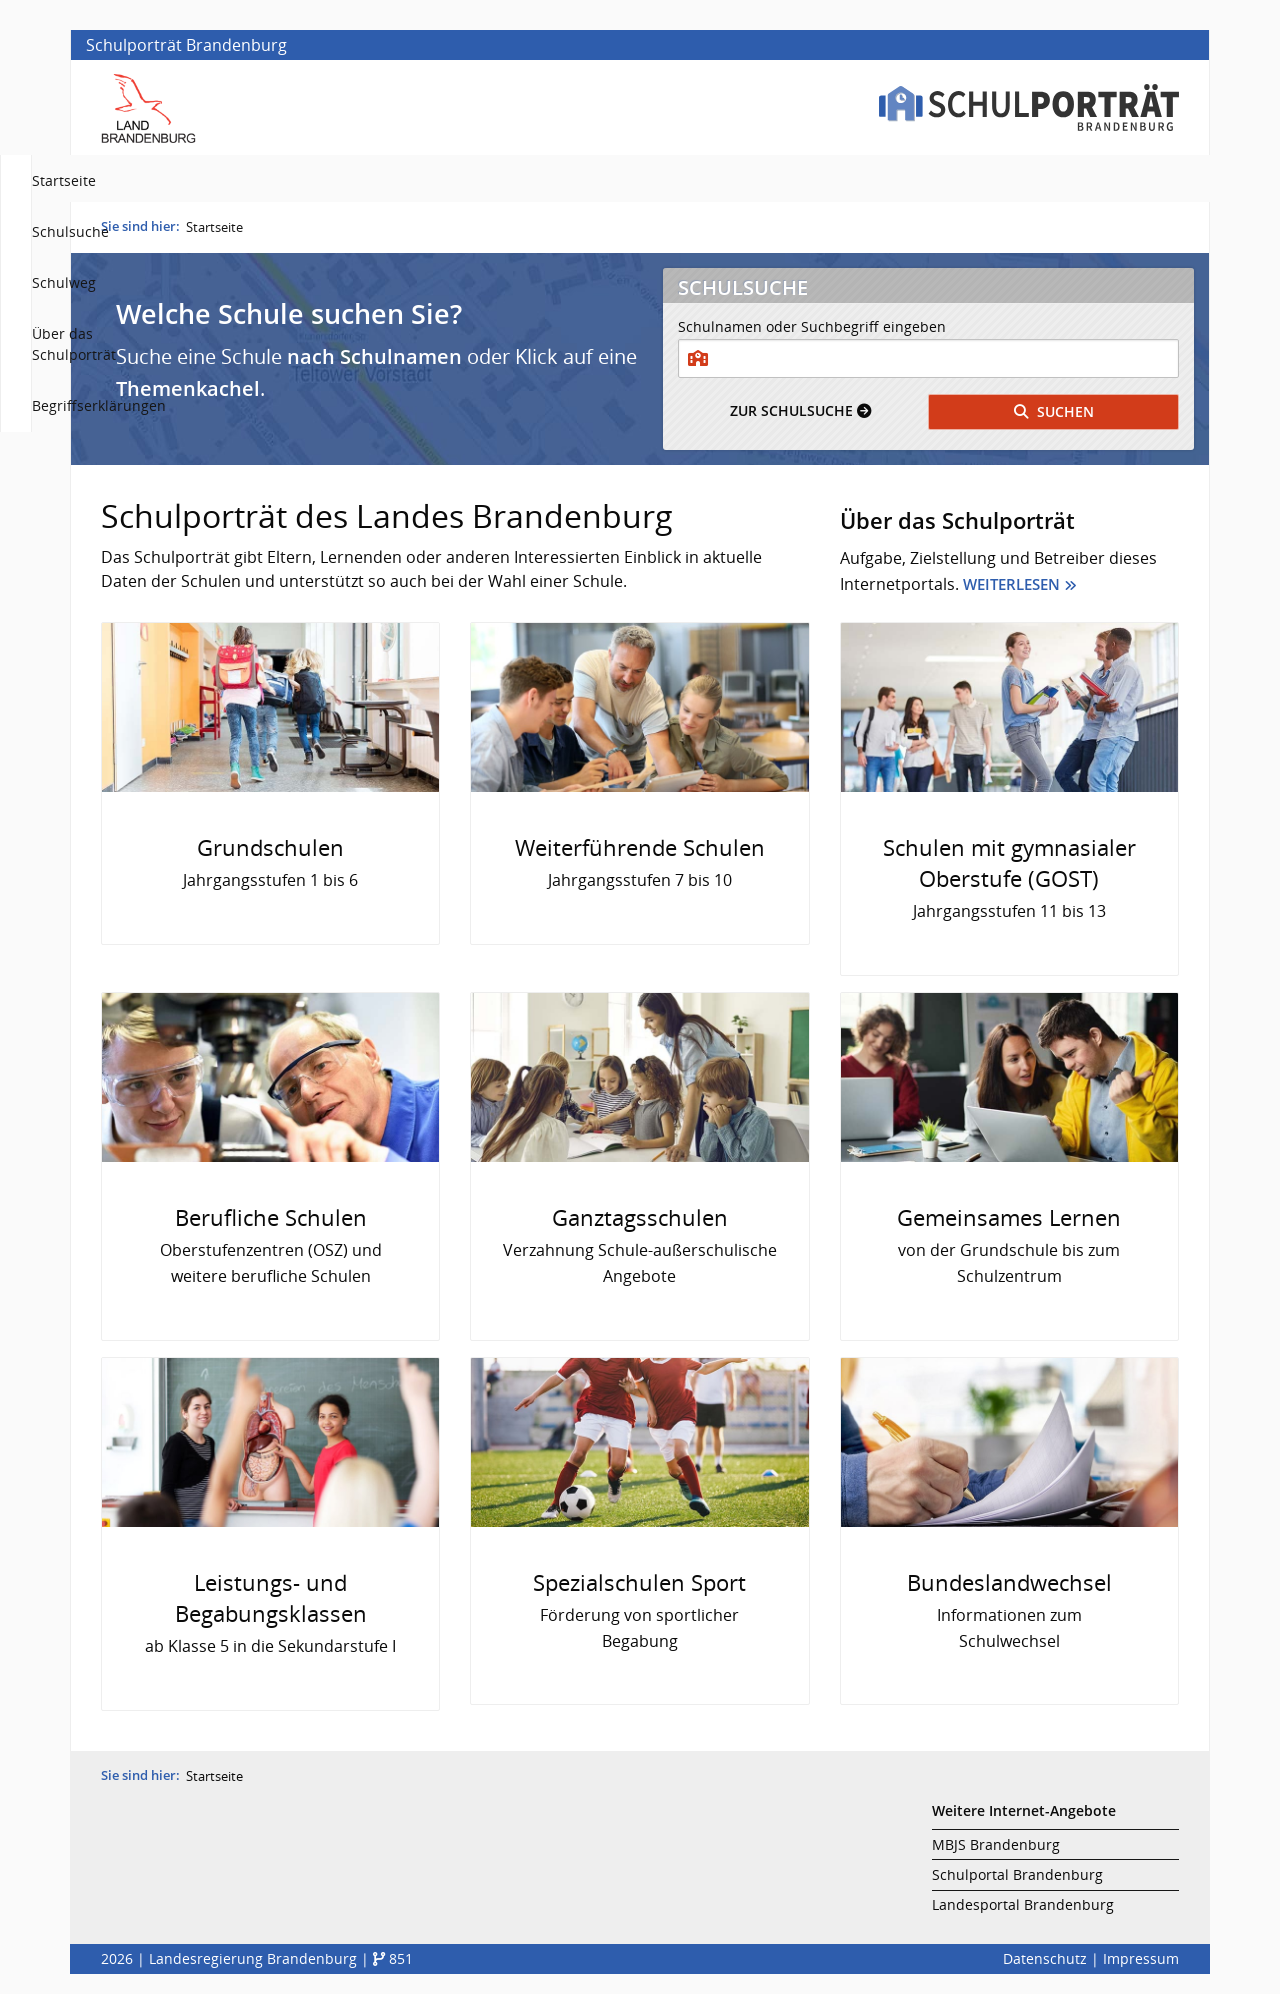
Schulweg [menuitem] (799, 180)
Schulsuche (800, 415)
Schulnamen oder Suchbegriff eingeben (812, 331)
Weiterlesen (1011, 589)
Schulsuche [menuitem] (696, 180)
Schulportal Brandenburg (1017, 1879)
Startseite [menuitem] (594, 180)
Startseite (214, 232)
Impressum (1141, 1963)
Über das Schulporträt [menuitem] (937, 180)
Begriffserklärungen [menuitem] (1111, 180)
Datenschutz (1045, 1963)
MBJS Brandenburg (996, 1849)
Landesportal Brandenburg (1023, 1909)
